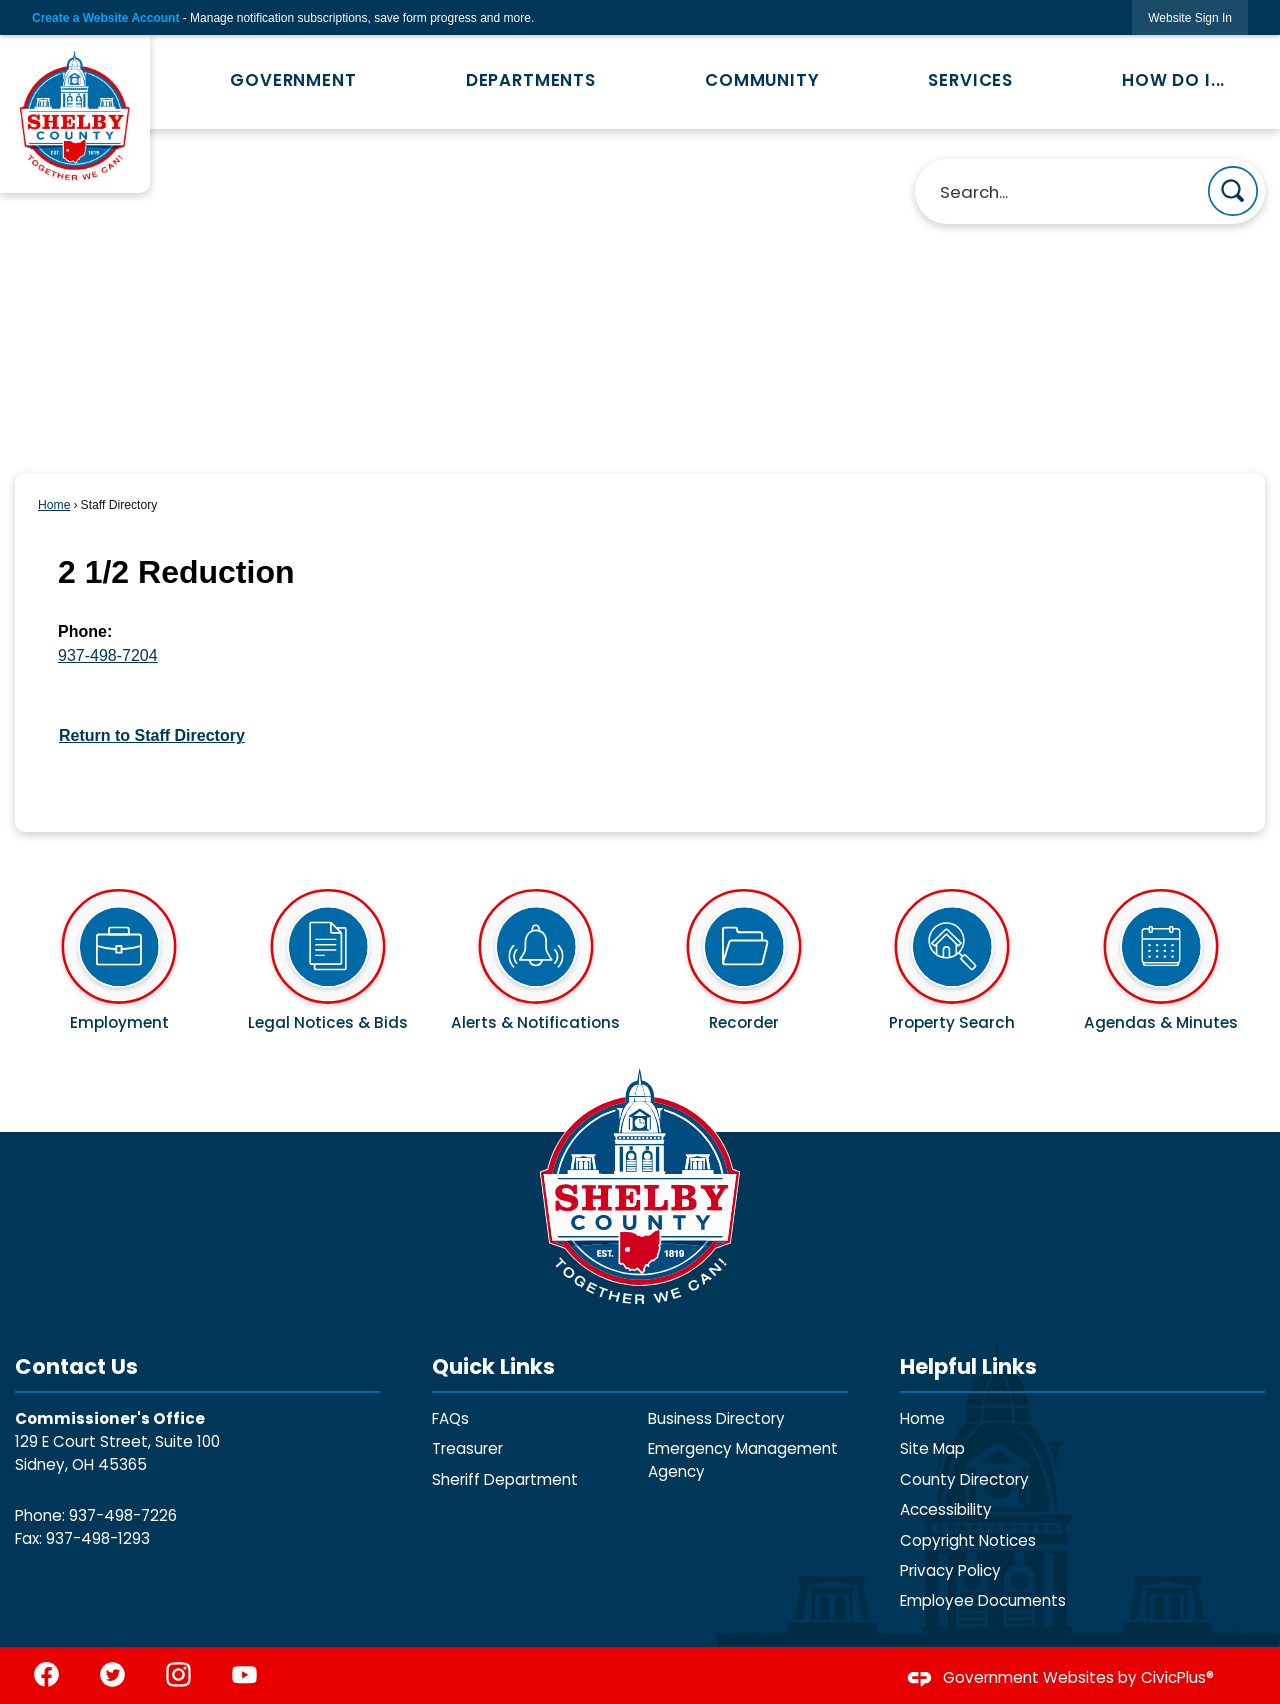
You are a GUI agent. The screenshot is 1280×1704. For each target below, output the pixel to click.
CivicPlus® (1177, 1677)
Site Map (932, 1448)
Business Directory (716, 1418)
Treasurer (467, 1448)
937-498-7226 (123, 1515)
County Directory (964, 1479)
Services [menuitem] (970, 80)
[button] (1233, 191)
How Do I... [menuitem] (1173, 80)
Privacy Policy (950, 1570)
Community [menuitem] (762, 80)
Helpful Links (968, 1366)
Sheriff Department (505, 1479)
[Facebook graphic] (46, 1674)
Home (54, 505)
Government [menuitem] (293, 80)
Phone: (85, 631)
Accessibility (946, 1509)
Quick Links (493, 1366)
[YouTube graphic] (244, 1674)
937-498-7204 (108, 655)
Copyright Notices (968, 1540)
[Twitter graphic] (112, 1674)
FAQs (450, 1418)
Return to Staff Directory (152, 735)
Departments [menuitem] (531, 80)
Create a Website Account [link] (105, 18)
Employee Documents (983, 1600)
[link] (1190, 17)
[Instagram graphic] (178, 1674)
